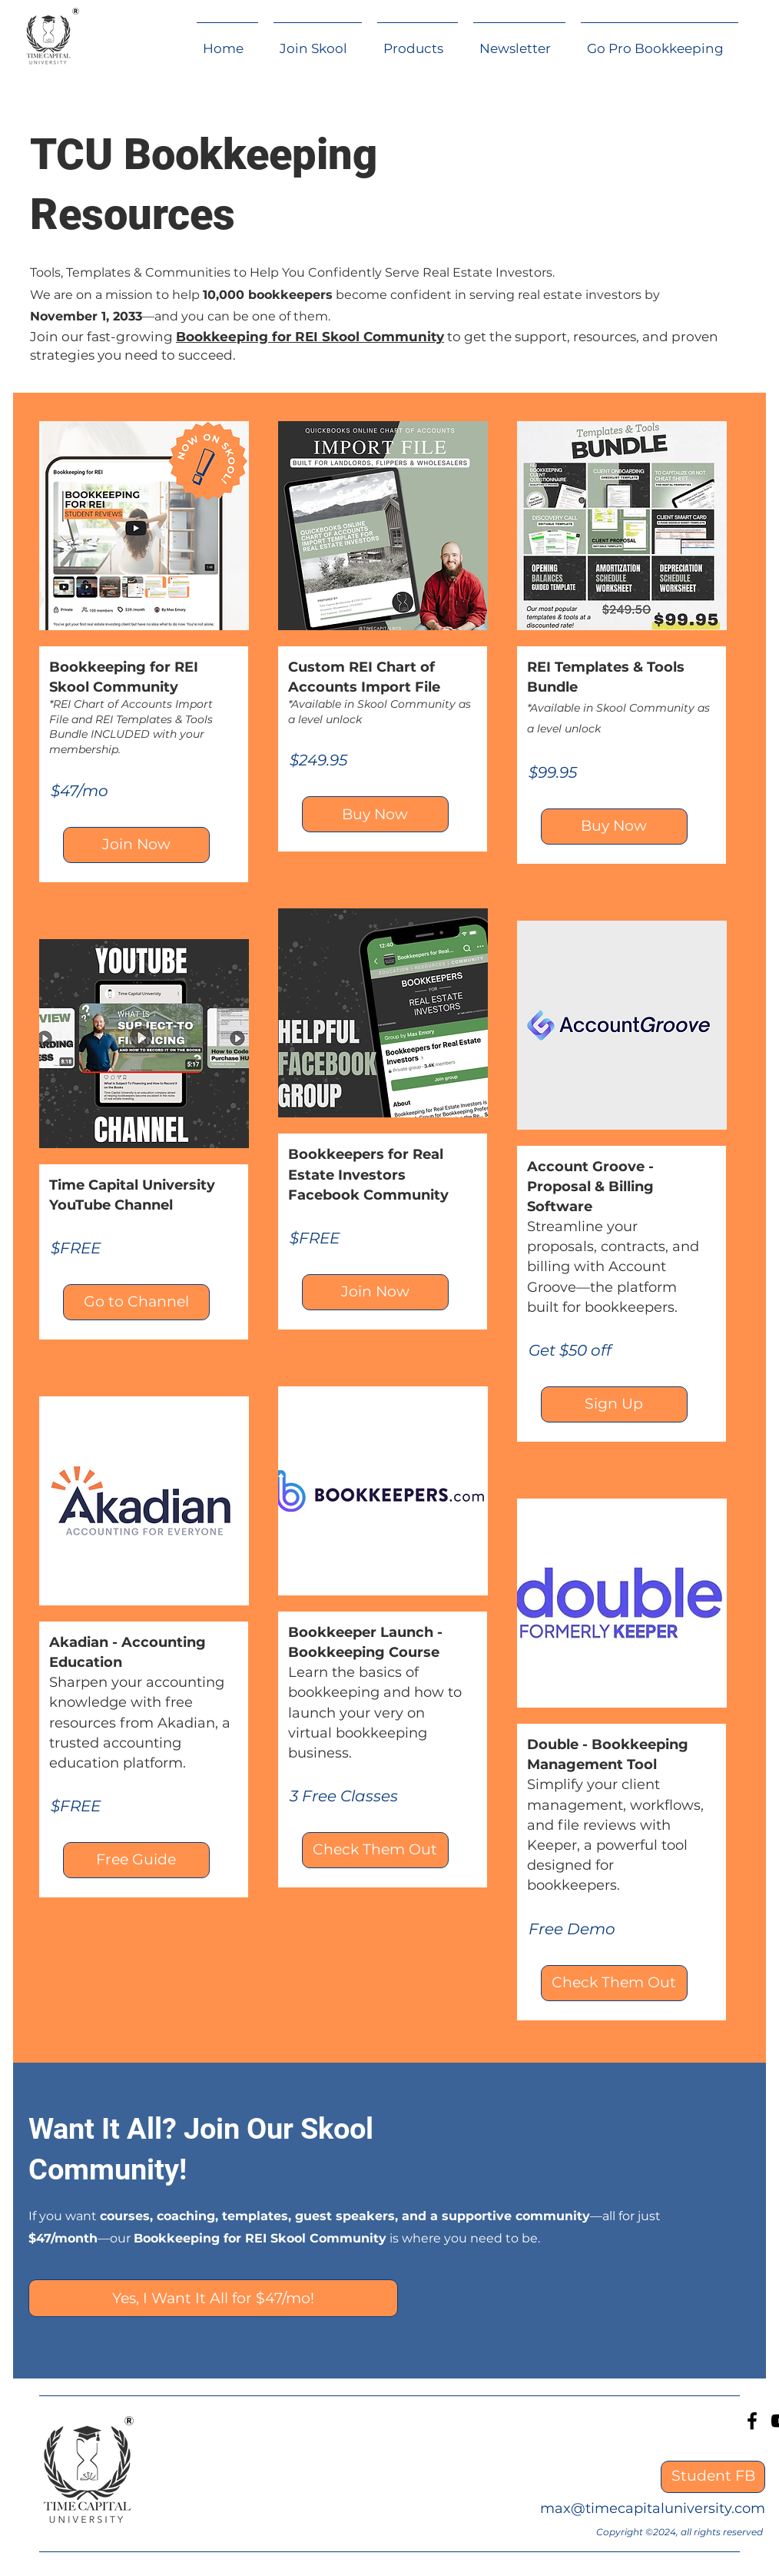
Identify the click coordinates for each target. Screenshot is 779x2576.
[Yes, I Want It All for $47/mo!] (213, 2298)
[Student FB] (713, 2477)
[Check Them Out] (375, 1850)
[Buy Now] (375, 814)
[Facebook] (752, 2420)
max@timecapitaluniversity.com (652, 2508)
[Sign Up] (614, 1404)
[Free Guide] (136, 1860)
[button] (418, 41)
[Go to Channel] (136, 1302)
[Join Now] (136, 845)
